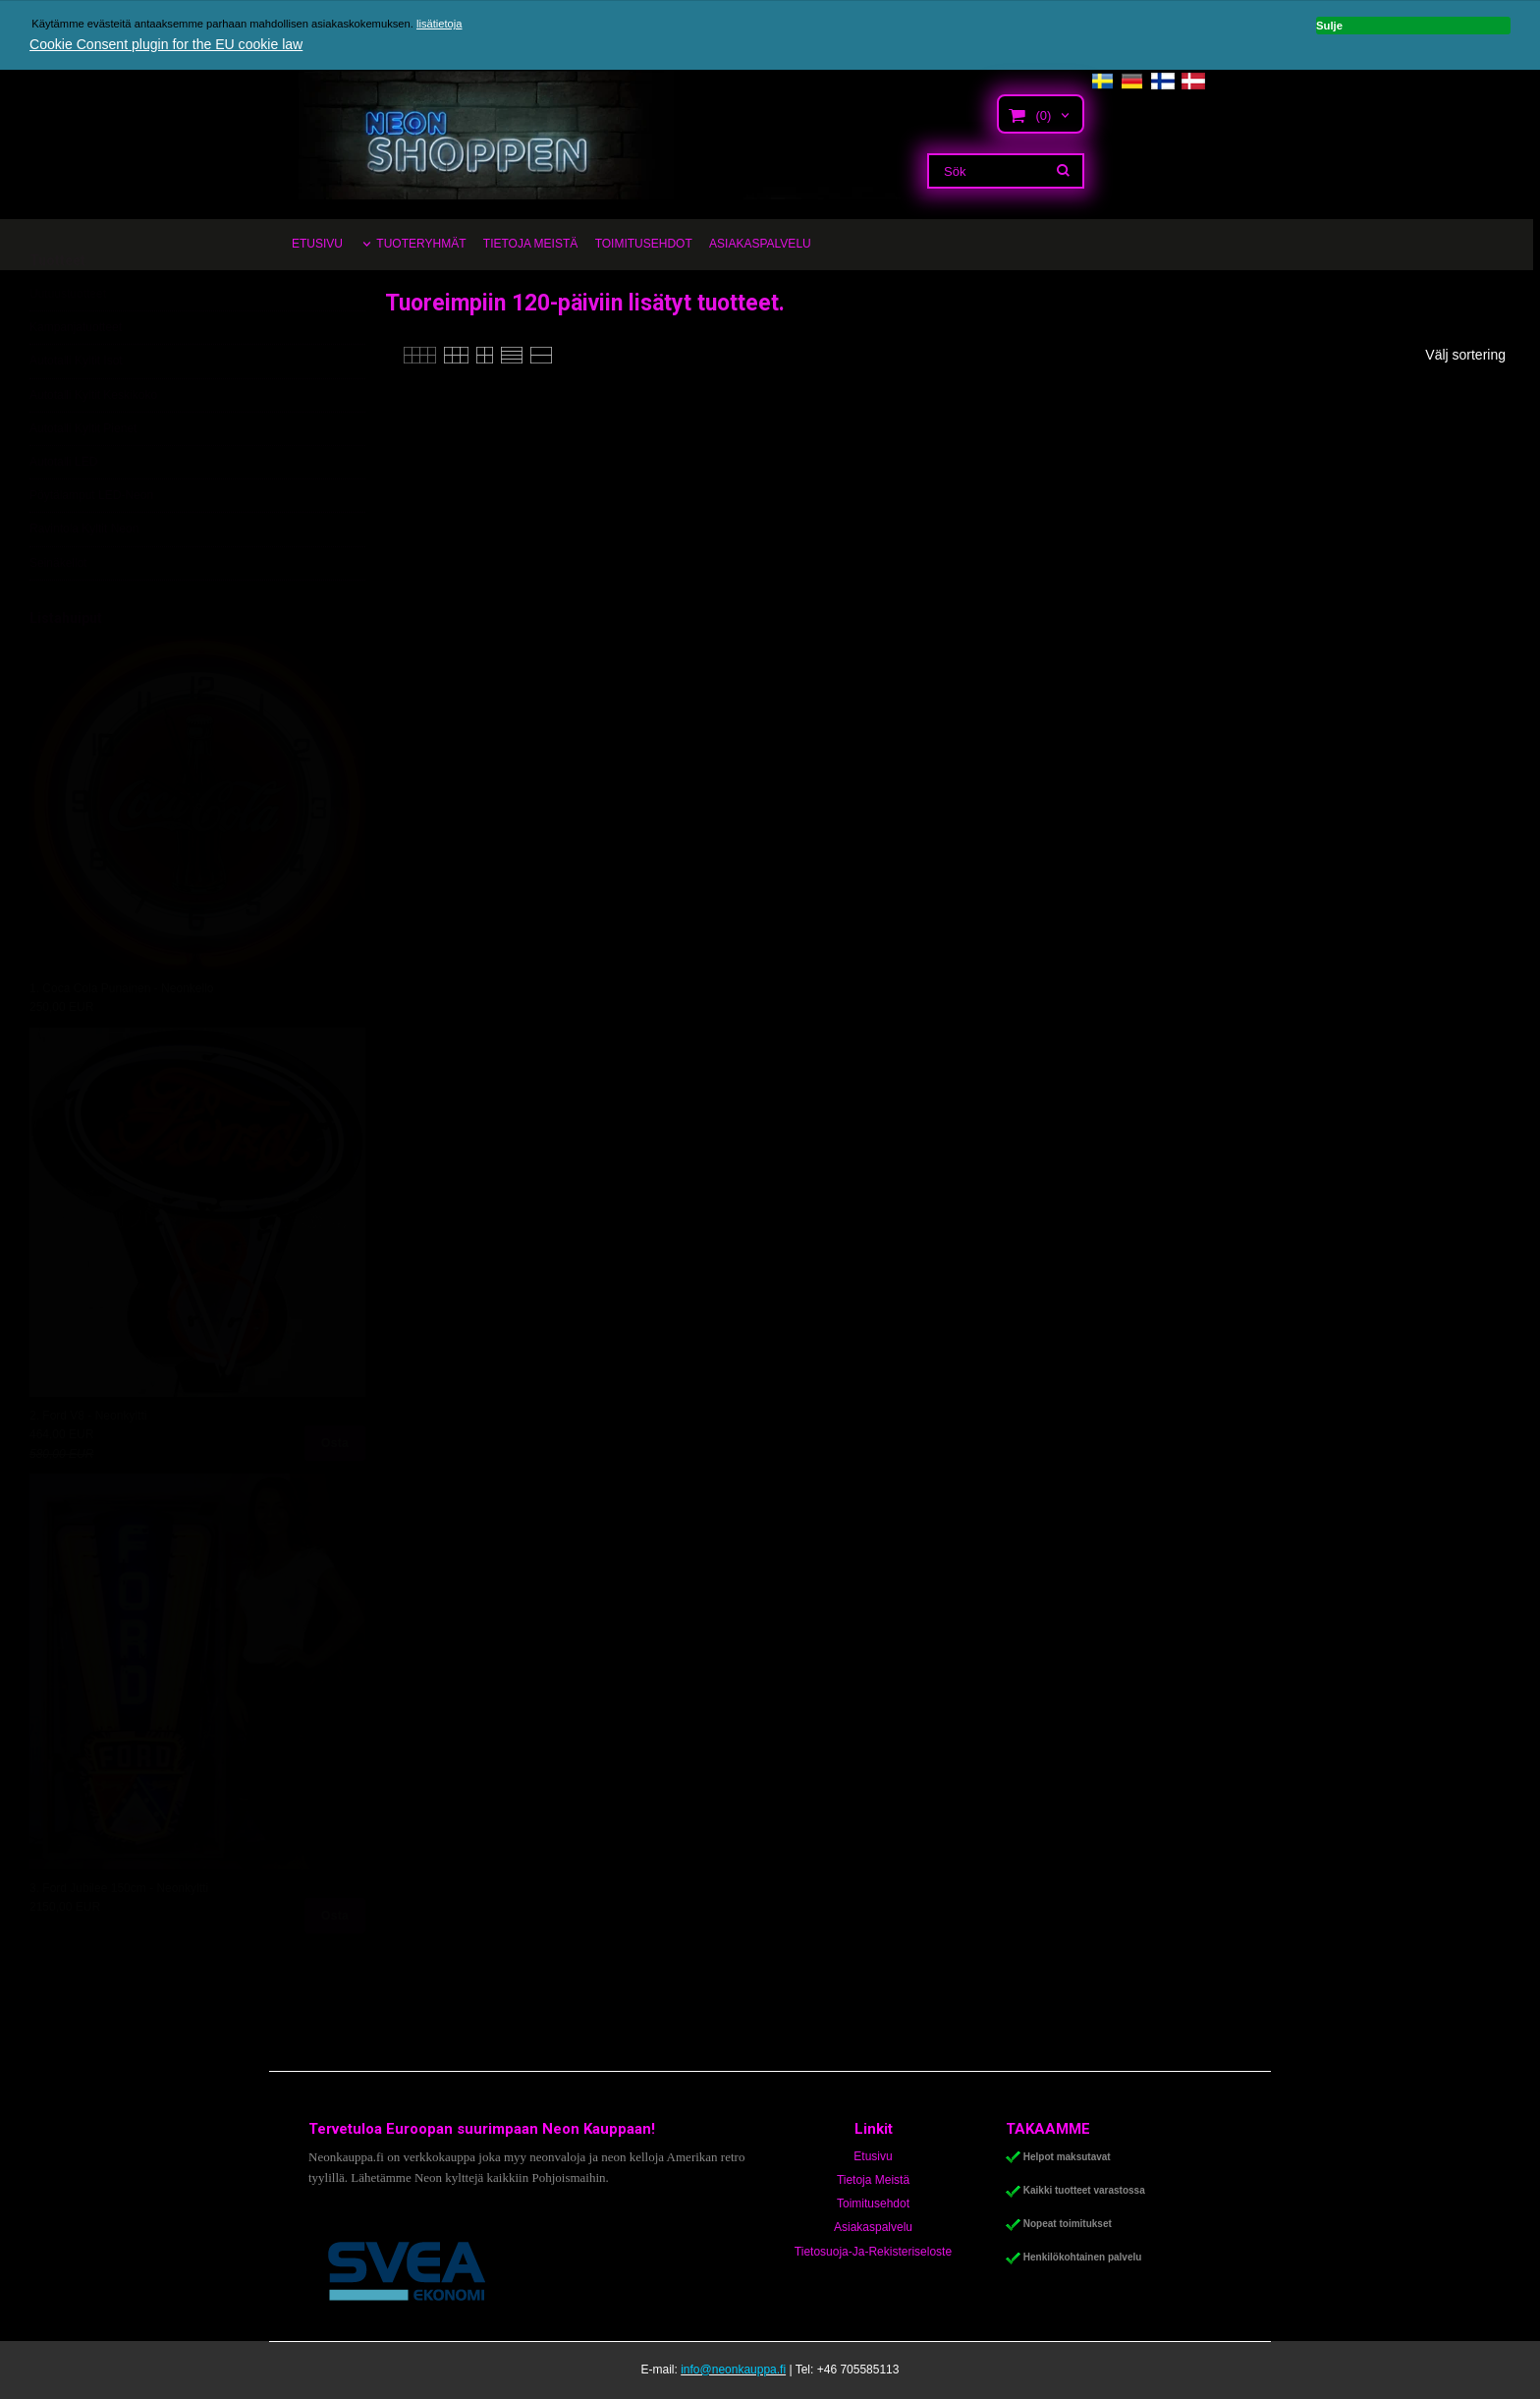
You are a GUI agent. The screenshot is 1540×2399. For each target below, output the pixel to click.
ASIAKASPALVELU (760, 244)
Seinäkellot (58, 610)
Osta (335, 1491)
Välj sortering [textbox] (1465, 355)
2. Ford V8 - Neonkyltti (87, 1464)
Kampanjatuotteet (75, 375)
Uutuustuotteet (67, 342)
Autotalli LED (63, 510)
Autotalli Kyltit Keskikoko (93, 442)
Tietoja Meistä (873, 2180)
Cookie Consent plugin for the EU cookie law (165, 44)
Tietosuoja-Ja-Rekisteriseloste (873, 2252)
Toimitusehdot (873, 2203)
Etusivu (872, 2156)
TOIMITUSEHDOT (643, 244)
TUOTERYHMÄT (421, 244)
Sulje (1406, 23)
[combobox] (1475, 355)
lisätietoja (439, 23)
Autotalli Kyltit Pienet (83, 476)
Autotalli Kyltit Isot (76, 409)
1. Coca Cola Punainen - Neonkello (121, 1036)
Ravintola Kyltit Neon (83, 577)
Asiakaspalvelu (873, 2227)
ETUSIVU (317, 244)
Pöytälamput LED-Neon (91, 543)
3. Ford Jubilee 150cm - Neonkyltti (118, 1936)
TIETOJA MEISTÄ (530, 244)
